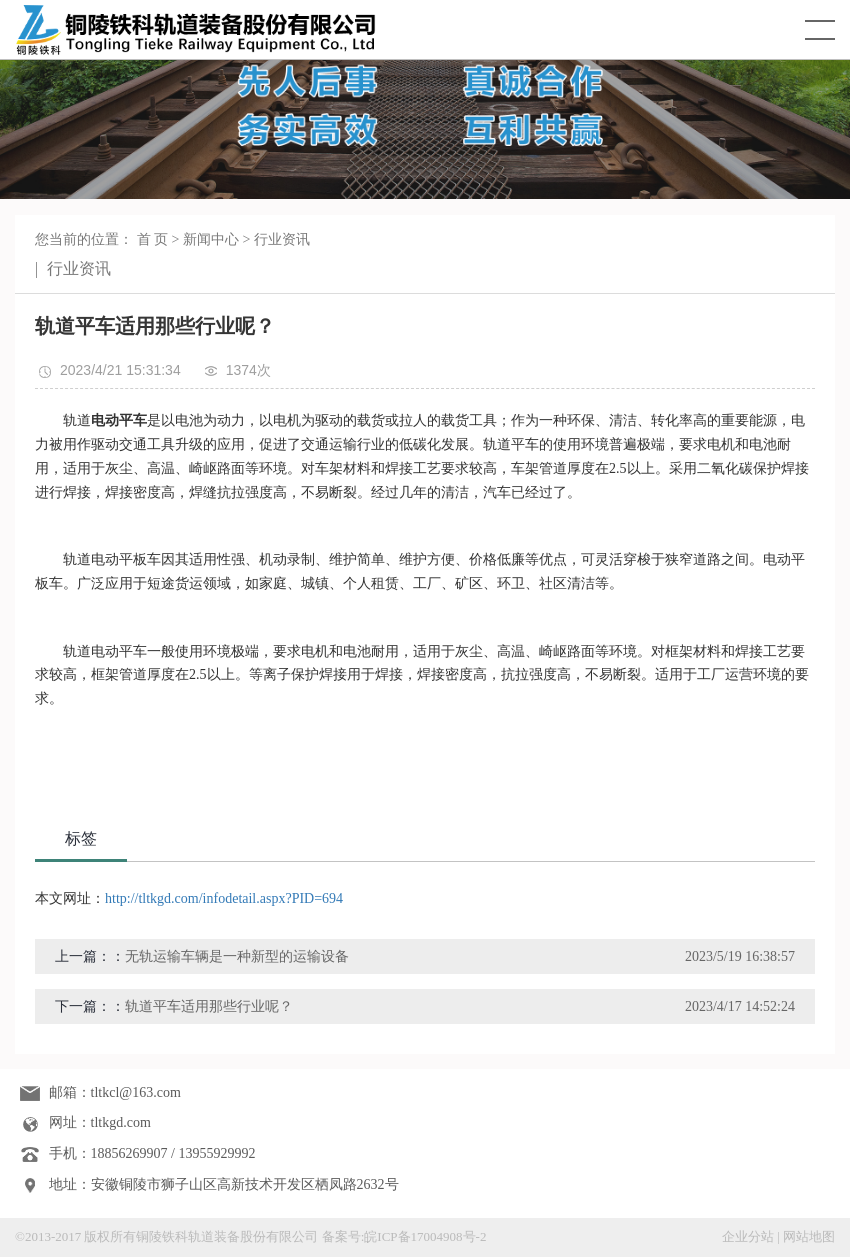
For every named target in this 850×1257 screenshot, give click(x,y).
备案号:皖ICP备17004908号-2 (404, 1236)
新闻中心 (211, 239)
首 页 (153, 239)
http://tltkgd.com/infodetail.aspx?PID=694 (224, 898)
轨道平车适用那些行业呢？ (209, 1006)
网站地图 (809, 1236)
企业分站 (748, 1236)
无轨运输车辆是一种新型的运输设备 (237, 956)
